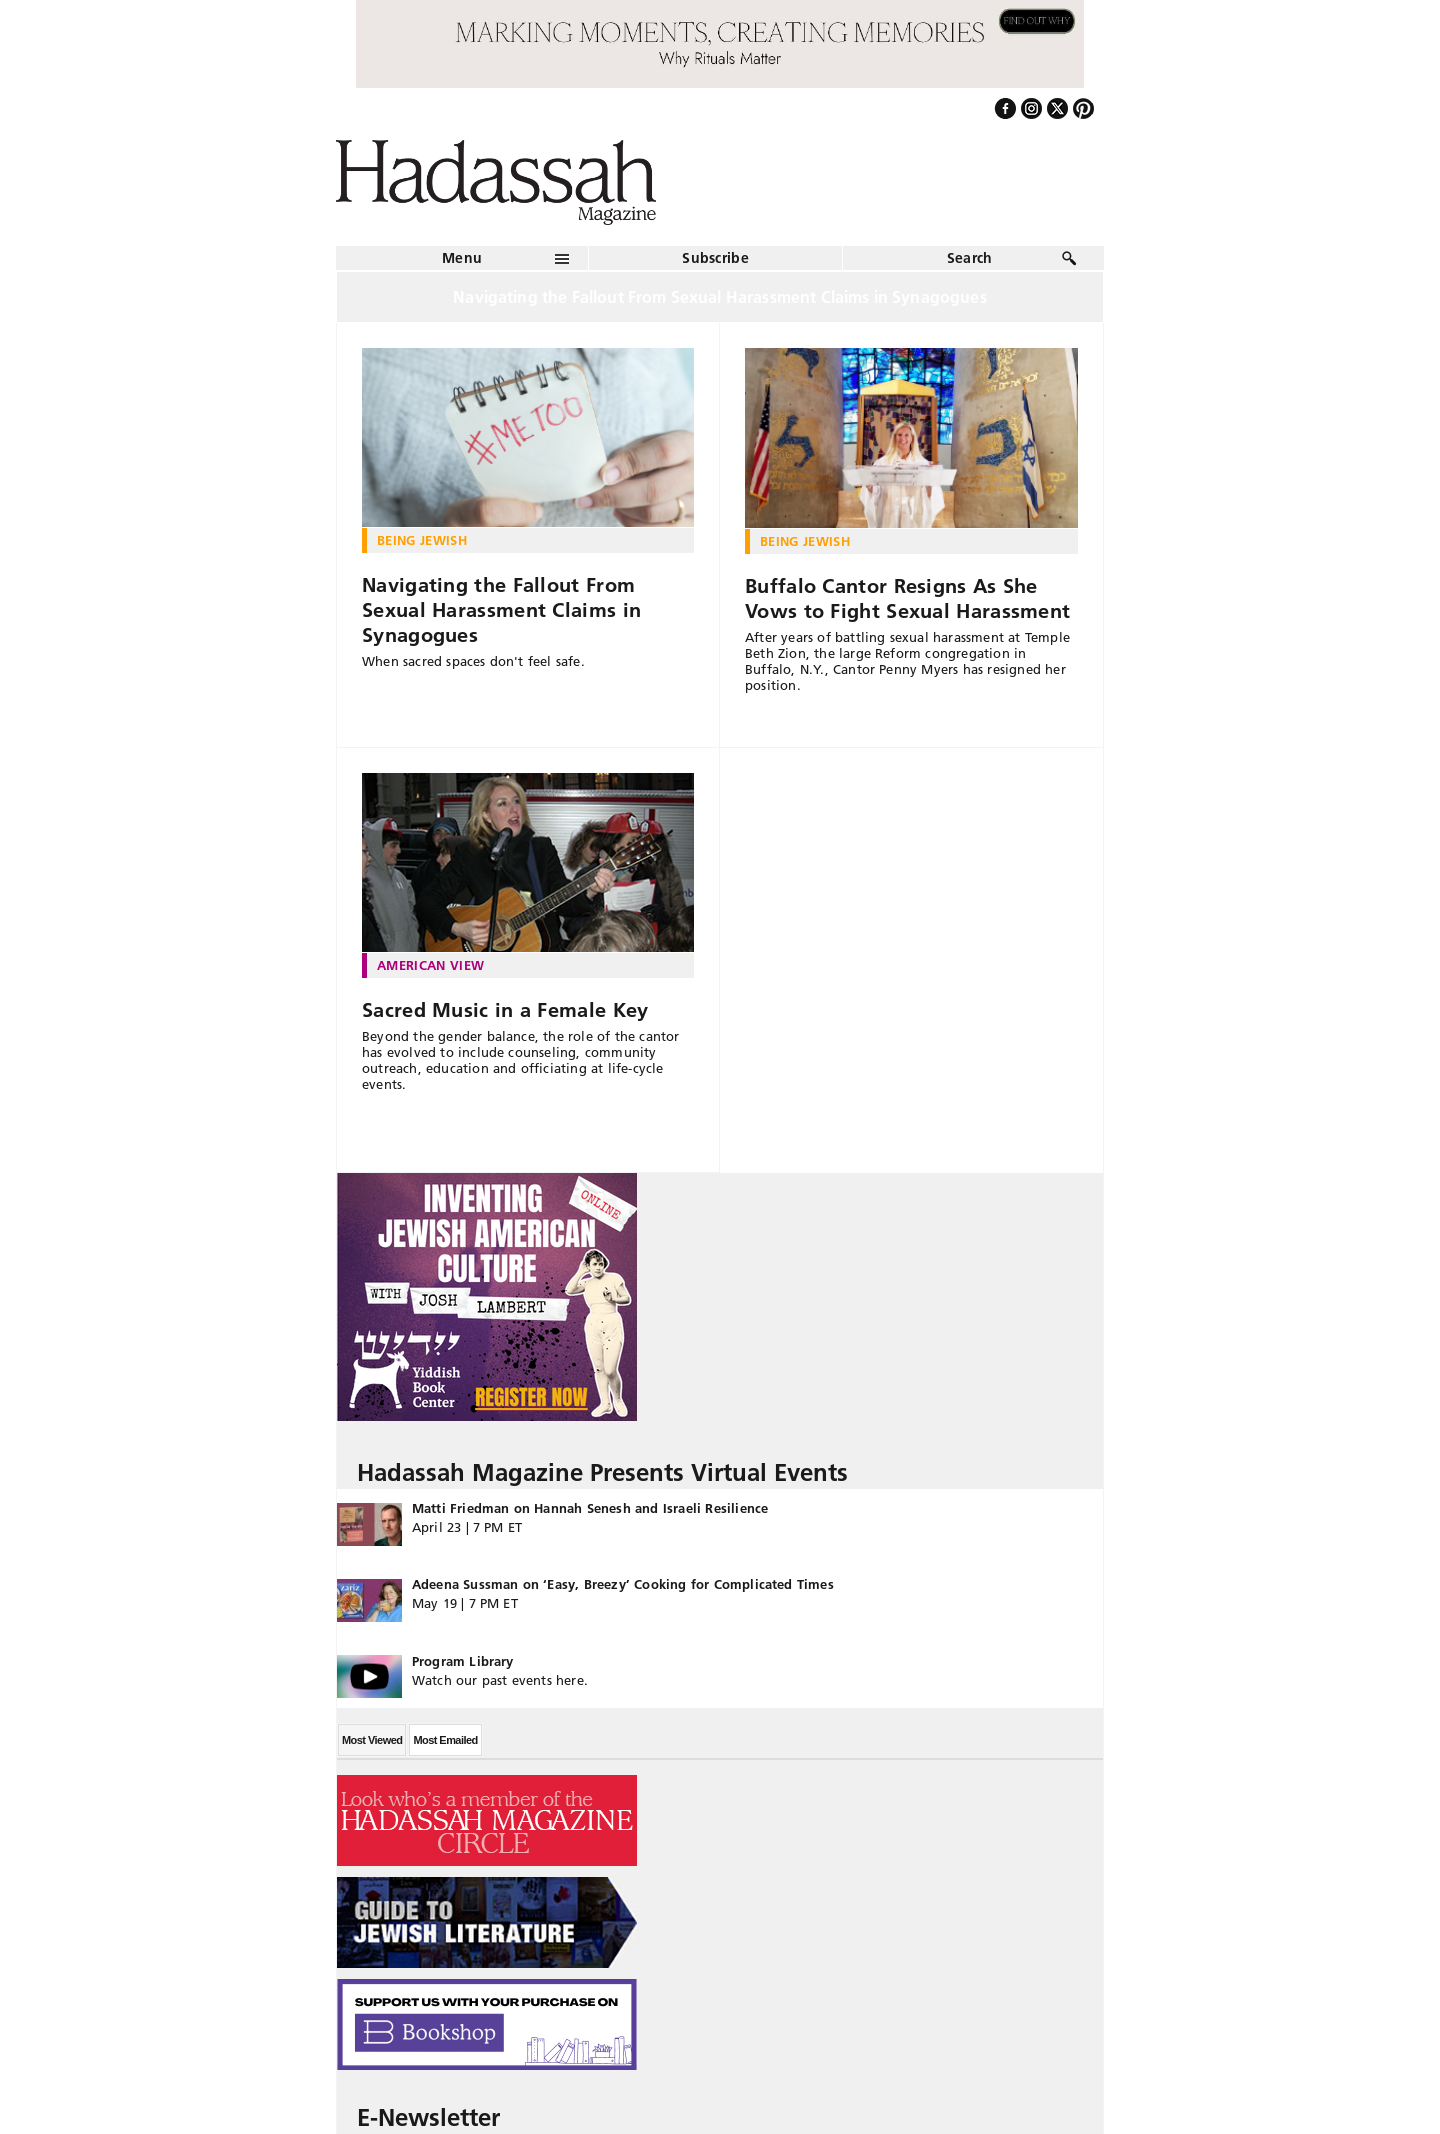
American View (430, 965)
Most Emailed (445, 1740)
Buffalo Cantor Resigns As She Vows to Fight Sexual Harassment (907, 598)
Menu (462, 258)
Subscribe (715, 258)
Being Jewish (422, 540)
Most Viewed (372, 1740)
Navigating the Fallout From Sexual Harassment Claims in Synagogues (501, 610)
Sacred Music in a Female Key (505, 1010)
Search (970, 258)
